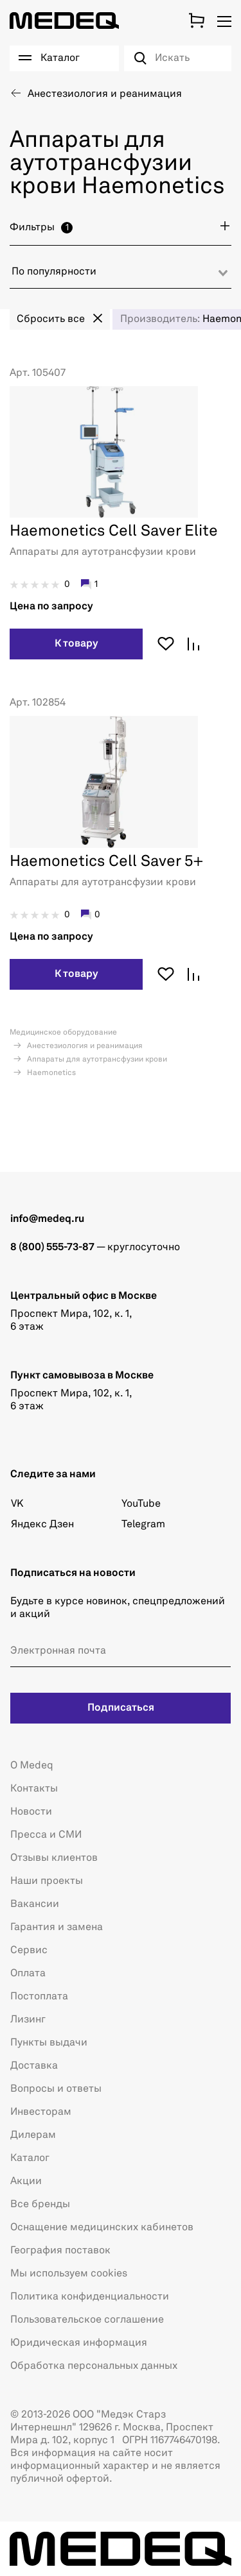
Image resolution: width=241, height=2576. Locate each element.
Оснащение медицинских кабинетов (101, 2228)
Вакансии (34, 1904)
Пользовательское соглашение (87, 2320)
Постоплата (39, 1997)
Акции (26, 2181)
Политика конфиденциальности (89, 2297)
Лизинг (28, 2020)
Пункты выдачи (48, 2043)
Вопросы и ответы (56, 2089)
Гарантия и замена (56, 1927)
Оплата (28, 1974)
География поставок (60, 2251)
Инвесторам (40, 2112)
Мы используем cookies (68, 2274)
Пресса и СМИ (46, 1835)
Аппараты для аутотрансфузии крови (96, 1059)
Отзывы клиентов (54, 1858)
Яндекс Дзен (42, 1525)
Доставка (34, 2066)
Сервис (29, 1950)
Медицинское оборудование (63, 1033)
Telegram (143, 1525)
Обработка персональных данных (93, 2366)
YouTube (141, 1504)
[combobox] (120, 277)
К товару (76, 644)
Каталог (29, 2158)
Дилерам (33, 2135)
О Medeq (31, 1766)
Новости (31, 1812)
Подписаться (120, 1708)
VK (17, 1504)
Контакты (34, 1789)
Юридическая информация (78, 2343)
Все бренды (40, 2204)
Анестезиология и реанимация (84, 1046)
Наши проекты (46, 1881)
